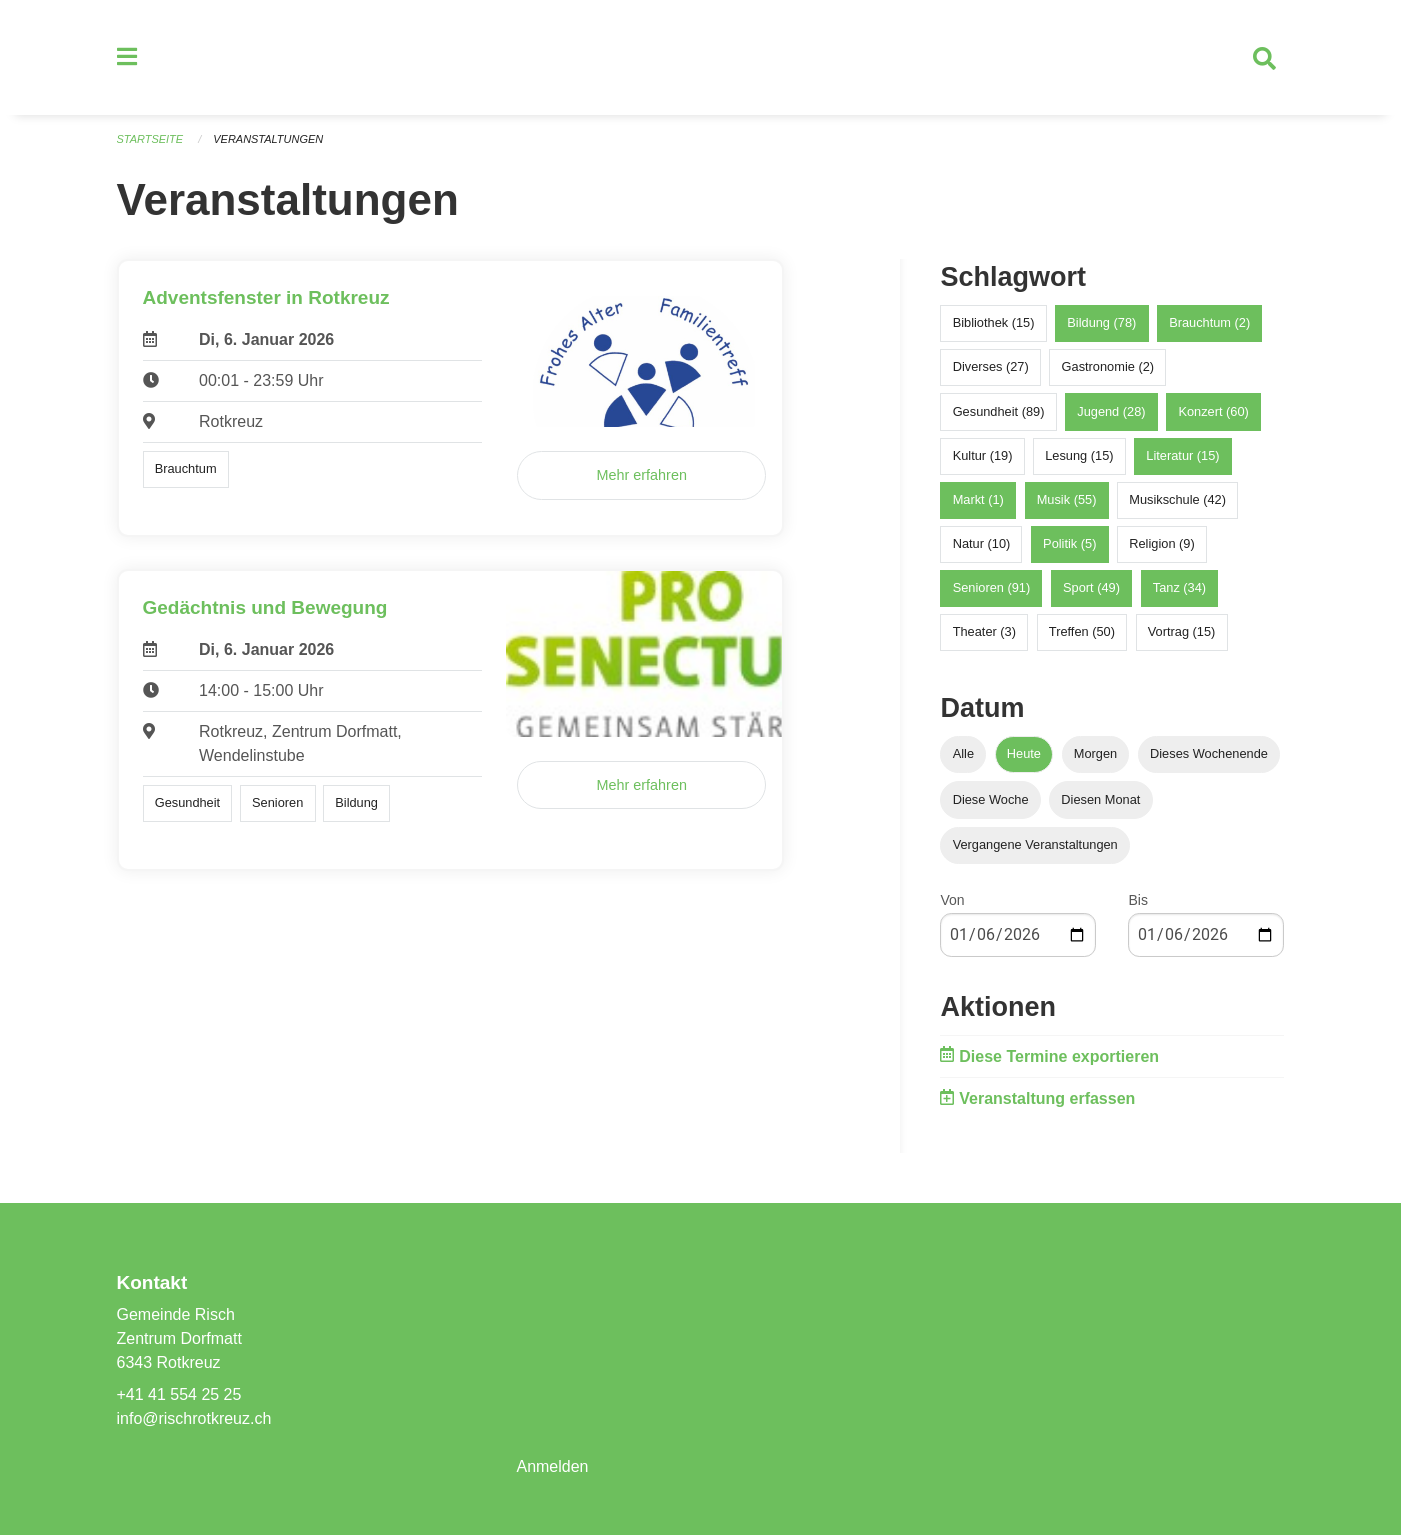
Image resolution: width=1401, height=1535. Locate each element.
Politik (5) (1069, 544)
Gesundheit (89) (999, 411)
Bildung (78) (1101, 323)
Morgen (1095, 754)
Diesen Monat (1100, 799)
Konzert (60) (1213, 411)
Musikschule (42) (1177, 500)
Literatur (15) (1182, 455)
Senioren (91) (992, 588)
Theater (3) (984, 632)
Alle (963, 754)
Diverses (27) (991, 367)
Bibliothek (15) (994, 323)
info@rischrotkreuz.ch (194, 1418)
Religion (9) (1161, 544)
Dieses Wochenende (1209, 754)
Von (952, 900)
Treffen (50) (1082, 632)
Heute (1024, 754)
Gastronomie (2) (1108, 367)
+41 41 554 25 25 (179, 1394)
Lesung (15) (1079, 455)
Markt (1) (978, 500)
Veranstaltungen (268, 140)
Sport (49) (1091, 588)
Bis (1137, 900)
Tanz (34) (1179, 588)
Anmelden (552, 1466)
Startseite (150, 140)
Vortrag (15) (1182, 632)
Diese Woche (991, 799)
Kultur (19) (983, 455)
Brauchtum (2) (1209, 323)
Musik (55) (1067, 500)
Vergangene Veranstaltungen (1035, 844)
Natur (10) (982, 544)
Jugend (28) (1111, 411)
